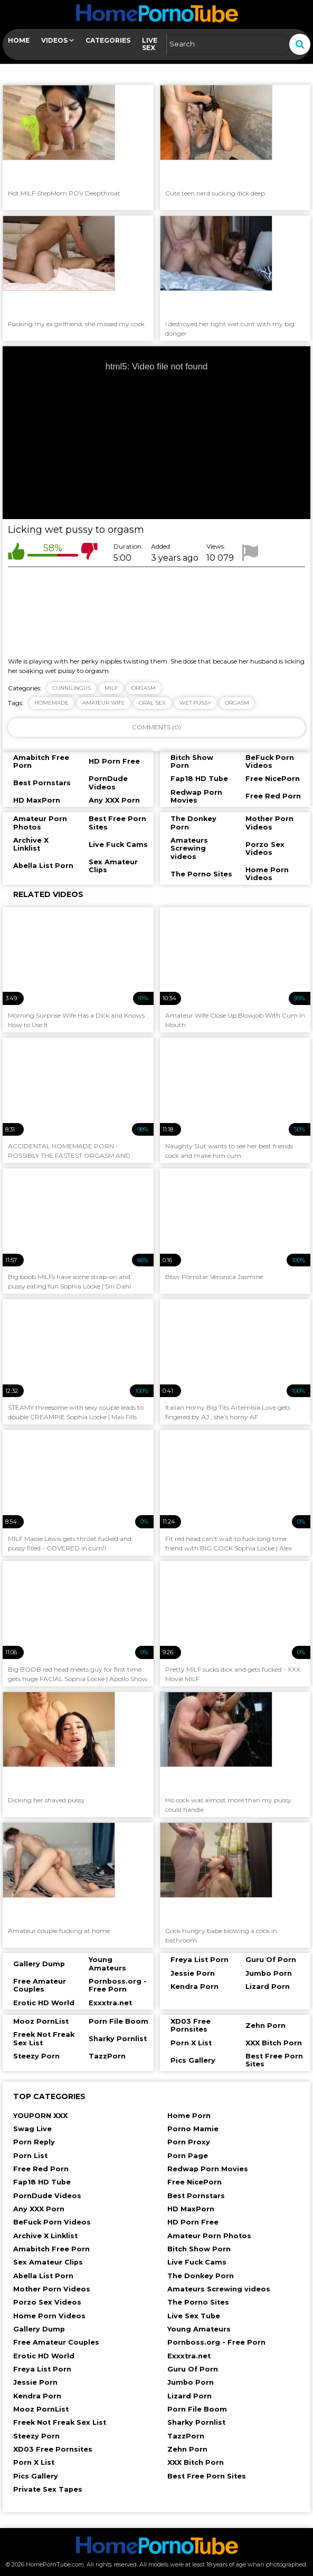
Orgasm (143, 688)
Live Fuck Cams (196, 2262)
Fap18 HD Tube (42, 2182)
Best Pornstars (196, 2196)
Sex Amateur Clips (48, 2262)
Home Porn (189, 2116)
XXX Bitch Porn (195, 2462)
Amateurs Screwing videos (218, 2289)
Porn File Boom (197, 2409)
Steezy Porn (36, 2436)
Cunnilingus (71, 688)
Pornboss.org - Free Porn (216, 2342)
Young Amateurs (199, 2329)
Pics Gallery (35, 2476)
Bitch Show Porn (199, 2249)
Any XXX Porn (38, 2209)
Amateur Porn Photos (209, 2236)
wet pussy (195, 702)
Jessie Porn (35, 2382)
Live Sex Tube (193, 2316)
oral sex (152, 702)
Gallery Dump (39, 2329)
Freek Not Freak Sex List (59, 2422)
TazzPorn (185, 2436)
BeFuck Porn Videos (52, 2222)
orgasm (237, 702)
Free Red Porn (41, 2169)
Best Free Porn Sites (206, 2476)
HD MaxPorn (190, 2209)
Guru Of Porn (192, 2369)
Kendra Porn (37, 2396)
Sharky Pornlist (196, 2422)
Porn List (30, 2156)
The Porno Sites (198, 2302)
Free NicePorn (194, 2182)
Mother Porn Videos (51, 2289)
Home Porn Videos (49, 2316)
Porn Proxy (188, 2142)
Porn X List (33, 2462)
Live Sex (149, 44)
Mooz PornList (41, 2409)
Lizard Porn (189, 2396)
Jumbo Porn (190, 2382)
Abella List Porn (43, 2276)
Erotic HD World (43, 2356)
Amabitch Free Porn (51, 2249)
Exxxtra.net (189, 2356)
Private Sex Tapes (47, 2489)
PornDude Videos (47, 2196)
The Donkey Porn (200, 2276)
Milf (111, 688)
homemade (51, 702)
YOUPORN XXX (40, 2116)
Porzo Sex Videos (47, 2302)
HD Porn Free (193, 2222)
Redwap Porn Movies (207, 2169)
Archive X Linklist (45, 2236)
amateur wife (103, 702)
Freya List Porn (42, 2369)
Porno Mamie (193, 2129)
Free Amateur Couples (56, 2342)
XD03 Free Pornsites (52, 2449)
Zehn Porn (187, 2449)
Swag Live (32, 2129)
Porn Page (187, 2156)
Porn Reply (34, 2142)
